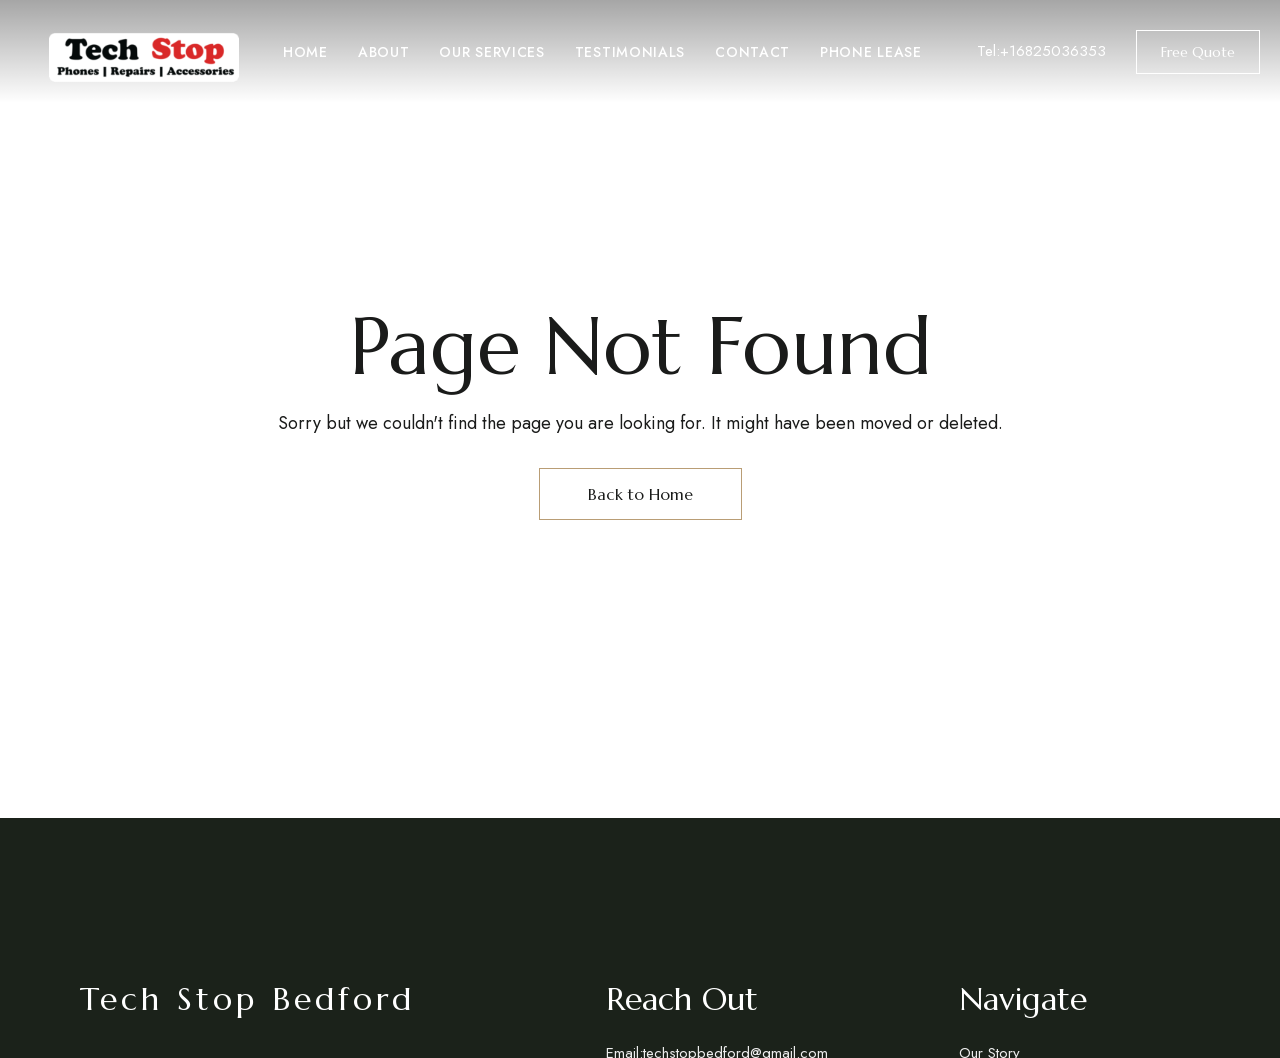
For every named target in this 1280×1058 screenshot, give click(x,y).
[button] (1198, 52)
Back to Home (640, 494)
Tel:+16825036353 (1041, 51)
